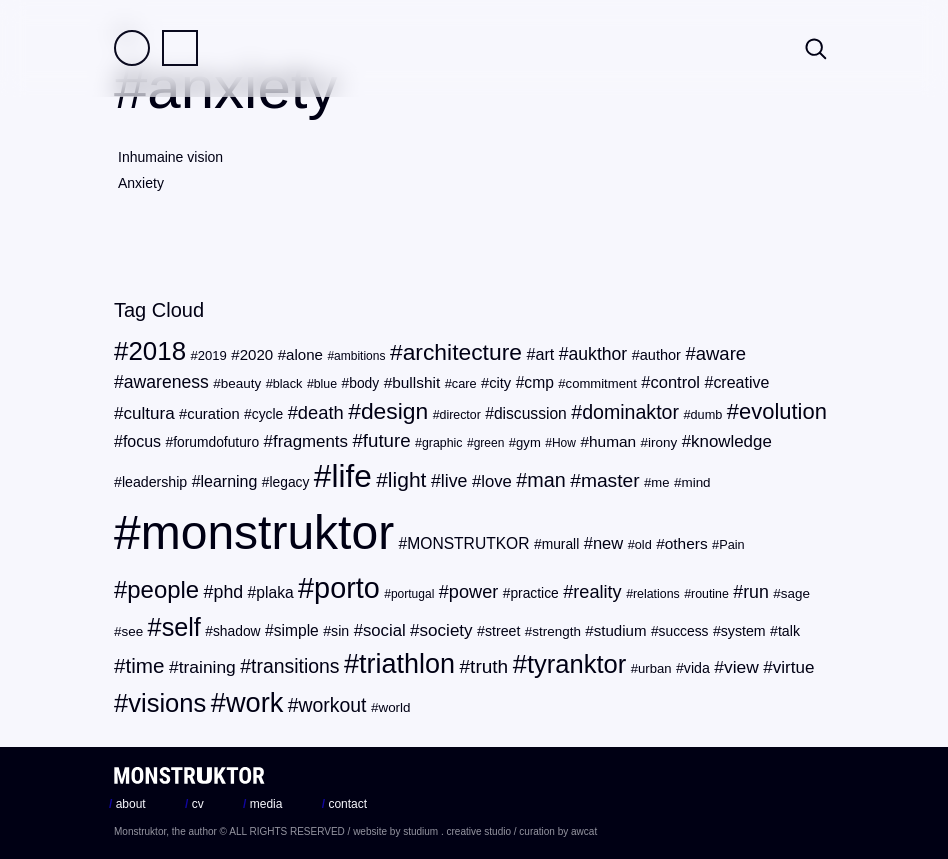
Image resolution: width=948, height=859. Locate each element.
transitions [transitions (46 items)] (295, 666)
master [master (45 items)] (610, 480)
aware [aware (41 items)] (721, 353)
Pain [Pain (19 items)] (731, 544)
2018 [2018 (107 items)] (157, 351)
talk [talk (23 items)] (789, 631)
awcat (584, 831)
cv (194, 804)
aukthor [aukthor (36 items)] (598, 354)
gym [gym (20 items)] (528, 442)
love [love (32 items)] (496, 481)
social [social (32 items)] (384, 630)
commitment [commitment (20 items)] (601, 383)
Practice (180, 48)
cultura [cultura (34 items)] (148, 413)
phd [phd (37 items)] (229, 592)
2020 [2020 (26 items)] (257, 354)
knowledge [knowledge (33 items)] (731, 441)
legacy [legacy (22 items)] (290, 482)
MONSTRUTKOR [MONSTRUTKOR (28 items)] (468, 543)
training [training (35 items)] (207, 667)
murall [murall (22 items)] (561, 544)
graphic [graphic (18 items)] (442, 443)
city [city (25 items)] (500, 383)
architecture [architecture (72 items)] (462, 352)
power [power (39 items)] (473, 592)
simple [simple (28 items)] (296, 630)
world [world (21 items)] (394, 707)
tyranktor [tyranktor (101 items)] (576, 664)
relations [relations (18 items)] (656, 594)
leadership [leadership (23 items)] (154, 482)
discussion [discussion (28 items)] (530, 413)
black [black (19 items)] (288, 383)
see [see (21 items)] (132, 631)
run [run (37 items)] (756, 592)
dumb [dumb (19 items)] (707, 414)
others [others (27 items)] (686, 543)
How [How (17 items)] (564, 443)
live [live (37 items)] (454, 481)
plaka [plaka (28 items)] (274, 592)
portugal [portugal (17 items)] (412, 594)
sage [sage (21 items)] (795, 593)
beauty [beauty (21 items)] (241, 383)
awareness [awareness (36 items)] (166, 382)
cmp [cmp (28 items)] (539, 382)
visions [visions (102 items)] (167, 703)
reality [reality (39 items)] (597, 592)
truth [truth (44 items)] (489, 666)
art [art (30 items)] (544, 354)
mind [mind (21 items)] (695, 482)
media (262, 804)
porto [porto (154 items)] (347, 588)
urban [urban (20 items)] (654, 668)
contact (344, 804)
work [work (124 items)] (254, 702)
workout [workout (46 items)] (333, 705)
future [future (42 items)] (387, 440)
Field (132, 48)
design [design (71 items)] (394, 411)
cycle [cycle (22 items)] (267, 414)
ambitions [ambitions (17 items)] (359, 356)
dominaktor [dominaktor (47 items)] (630, 412)
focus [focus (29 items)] (142, 441)
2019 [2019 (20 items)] (212, 355)
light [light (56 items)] (407, 479)
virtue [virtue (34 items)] (794, 667)
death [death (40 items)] (321, 412)
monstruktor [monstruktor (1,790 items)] (267, 532)
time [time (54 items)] (145, 665)
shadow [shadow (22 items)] (237, 631)
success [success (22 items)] (684, 631)
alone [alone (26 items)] (304, 354)
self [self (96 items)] (181, 627)
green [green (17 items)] (489, 443)
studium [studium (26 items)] (620, 630)
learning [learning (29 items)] (229, 481)
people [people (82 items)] (163, 589)
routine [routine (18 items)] (710, 594)
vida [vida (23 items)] (697, 668)
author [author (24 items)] (660, 355)
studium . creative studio (457, 831)
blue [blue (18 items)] (325, 384)
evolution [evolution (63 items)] (783, 411)
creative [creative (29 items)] (741, 382)
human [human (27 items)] (612, 441)
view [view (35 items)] (741, 667)
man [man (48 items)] (546, 480)
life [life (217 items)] (351, 476)
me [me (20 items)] (660, 482)
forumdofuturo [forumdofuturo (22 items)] (216, 442)
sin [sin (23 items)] (340, 631)
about (127, 804)
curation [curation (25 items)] (213, 414)
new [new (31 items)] (608, 543)
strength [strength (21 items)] (556, 631)
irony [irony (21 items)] (662, 442)
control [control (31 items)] (675, 382)
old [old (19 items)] (643, 544)
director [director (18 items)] (460, 415)
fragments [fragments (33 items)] (310, 441)
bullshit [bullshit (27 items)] (416, 382)
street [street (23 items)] (502, 631)
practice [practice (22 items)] (534, 593)
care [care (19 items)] (464, 383)
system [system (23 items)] (743, 631)
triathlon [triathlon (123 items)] (407, 664)
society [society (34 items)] (446, 630)
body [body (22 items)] (364, 383)
